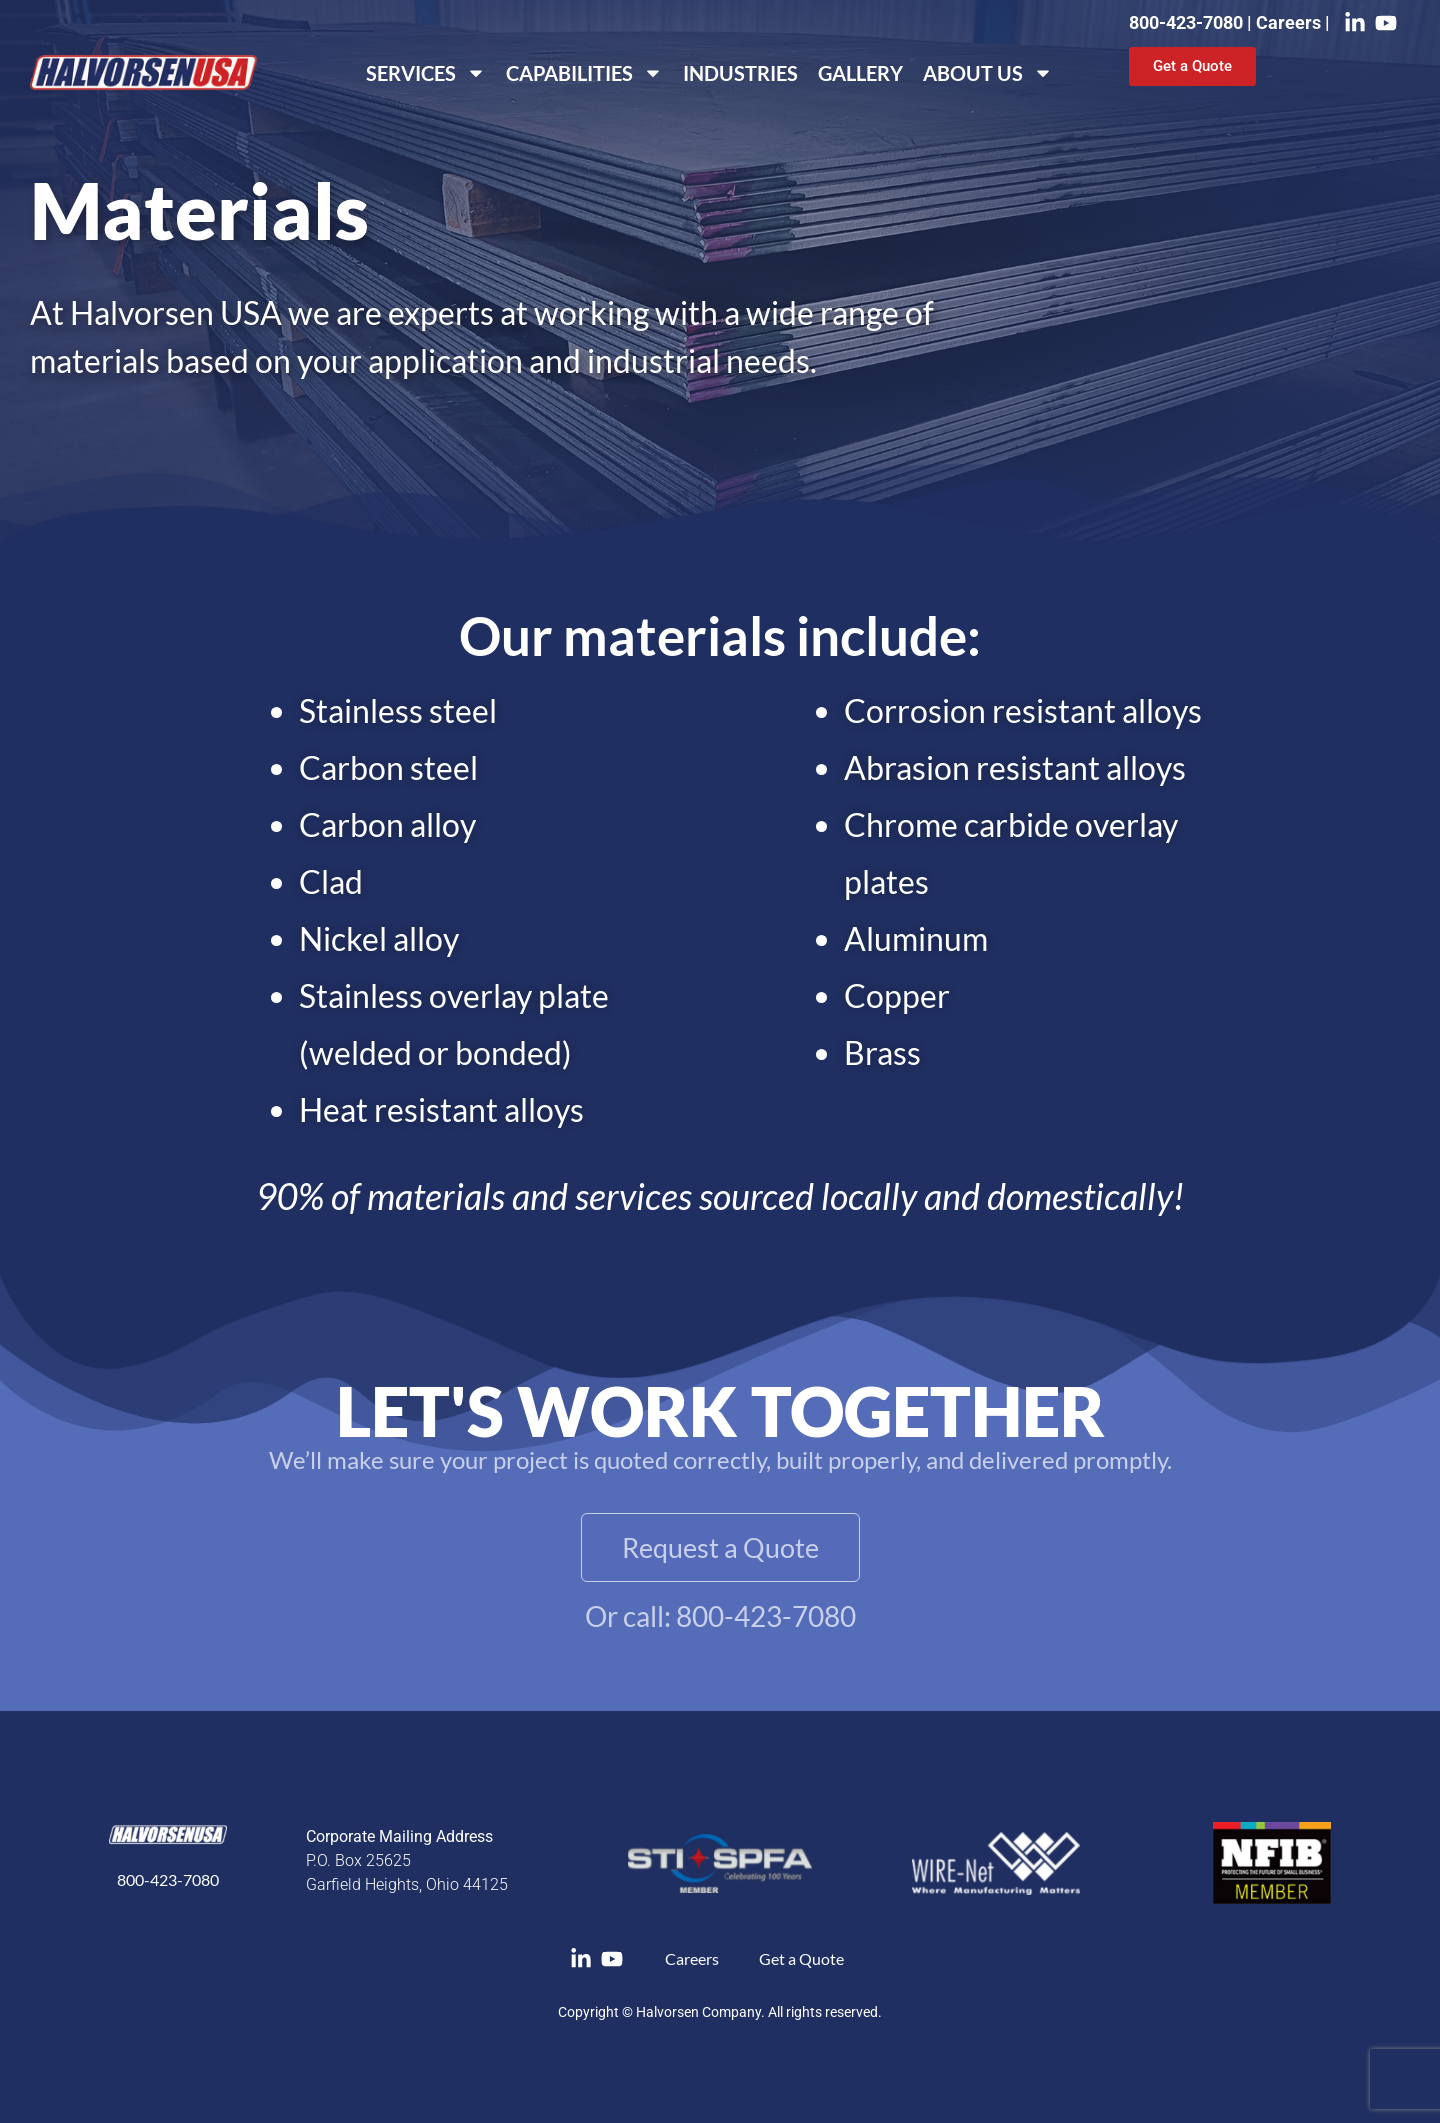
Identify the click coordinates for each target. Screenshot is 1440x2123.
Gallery (860, 73)
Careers (1290, 22)
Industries (740, 73)
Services (426, 73)
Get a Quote (801, 1958)
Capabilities (584, 73)
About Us (988, 73)
